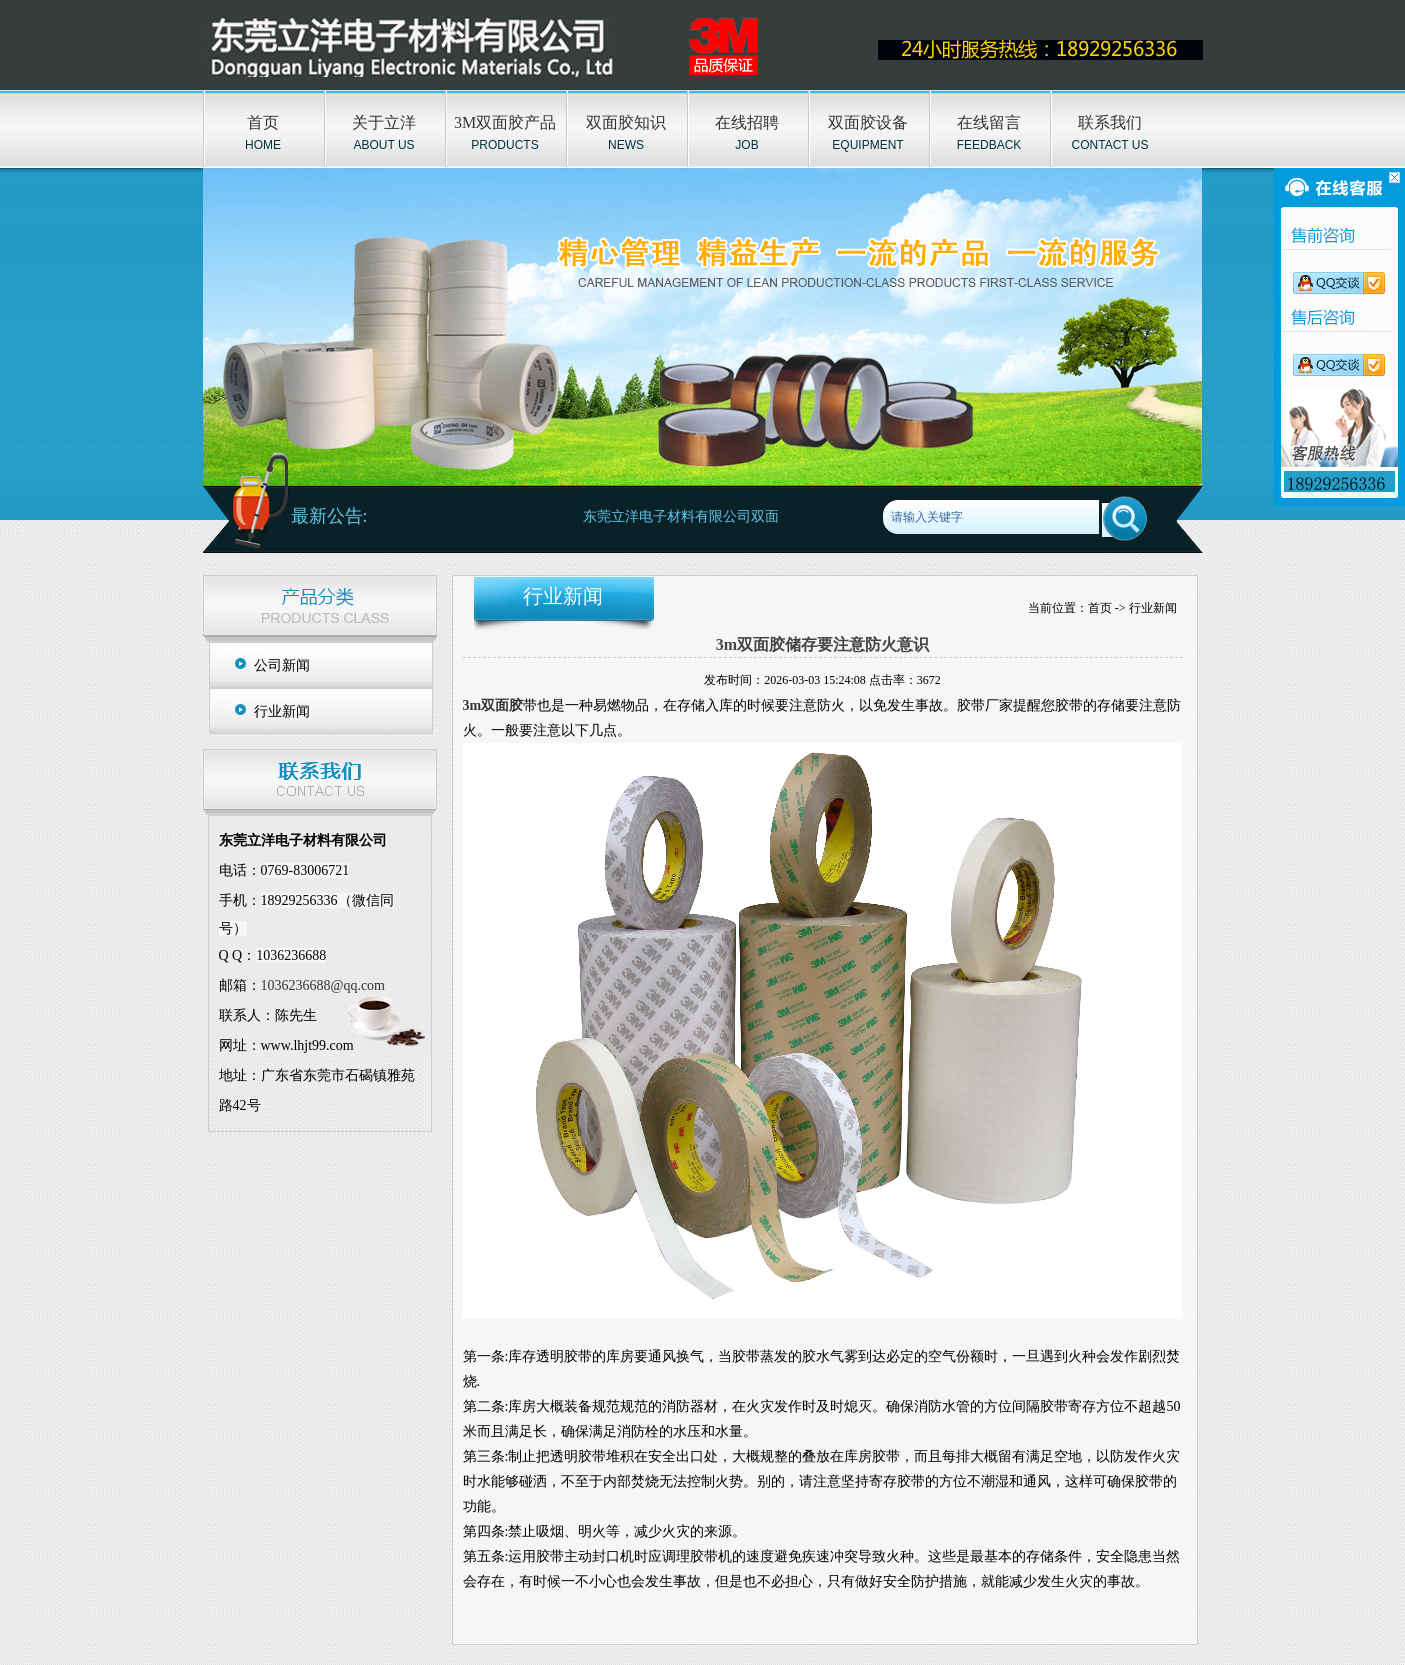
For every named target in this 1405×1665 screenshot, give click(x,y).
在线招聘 (747, 122)
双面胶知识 (626, 122)
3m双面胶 (493, 705)
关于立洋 (384, 122)
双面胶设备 (868, 122)
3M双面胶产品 (505, 122)
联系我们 (1110, 122)
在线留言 (989, 122)
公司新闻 (282, 665)
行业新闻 (282, 711)
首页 (263, 122)
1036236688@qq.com (323, 985)
